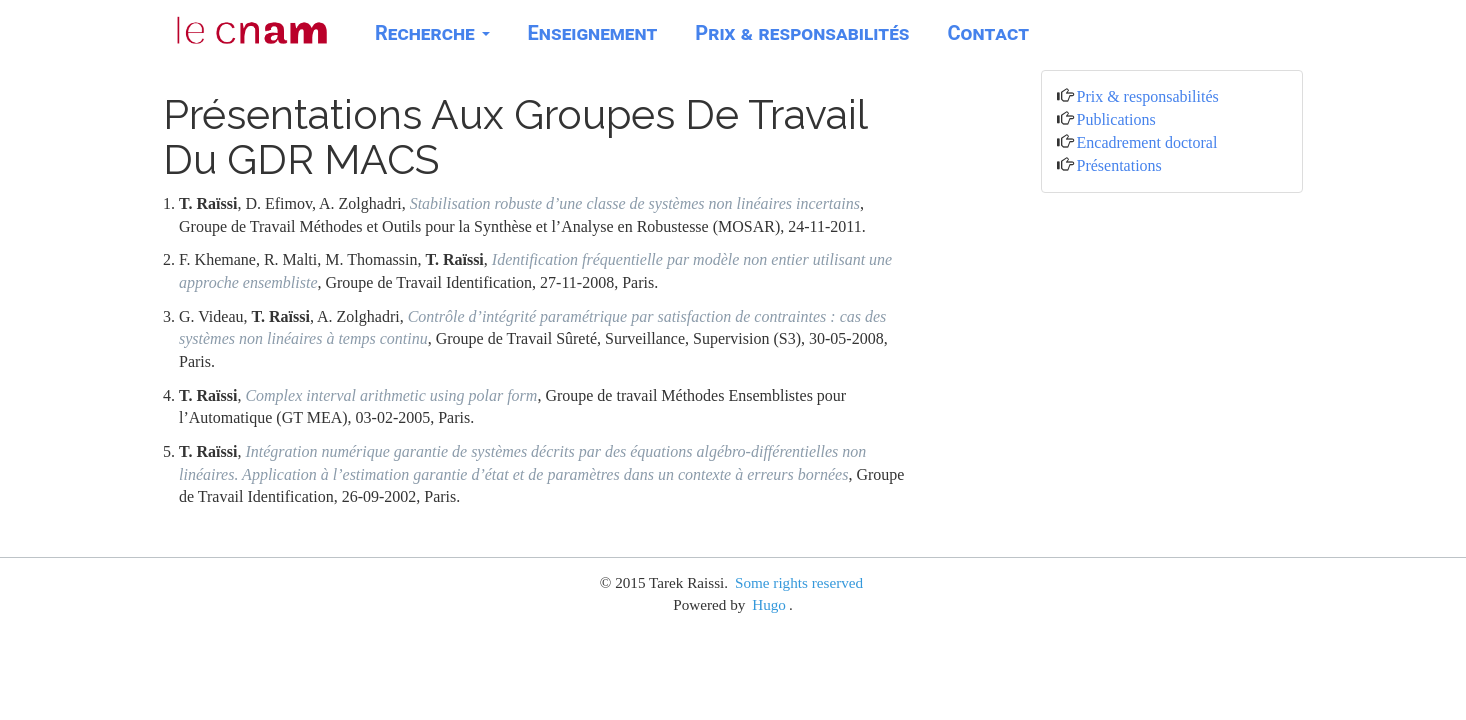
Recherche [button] (432, 33)
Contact (988, 33)
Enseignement (593, 33)
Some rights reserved (799, 582)
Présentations (1119, 165)
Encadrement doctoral (1147, 142)
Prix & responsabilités (802, 33)
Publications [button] (1116, 119)
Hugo (769, 604)
